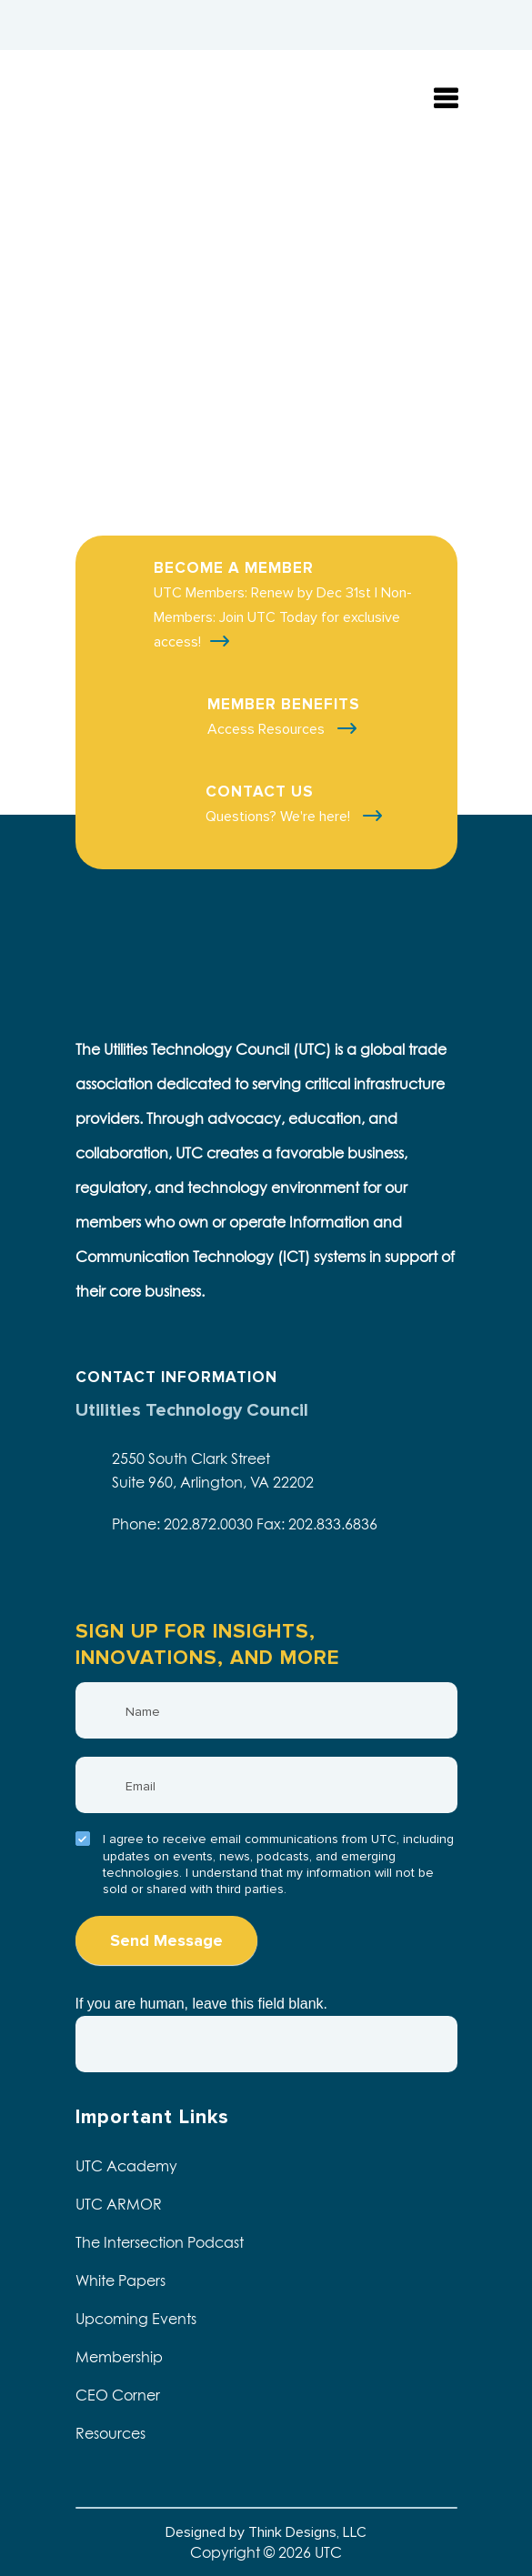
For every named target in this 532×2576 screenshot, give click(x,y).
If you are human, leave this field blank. (201, 2003)
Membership (119, 2357)
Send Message (166, 1940)
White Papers (120, 2280)
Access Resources (267, 729)
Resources (110, 2433)
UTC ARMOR (118, 2204)
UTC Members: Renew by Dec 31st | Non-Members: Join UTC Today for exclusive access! (283, 617)
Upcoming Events (135, 2319)
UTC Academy (126, 2166)
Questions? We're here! (280, 816)
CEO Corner (117, 2395)
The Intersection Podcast (159, 2242)
